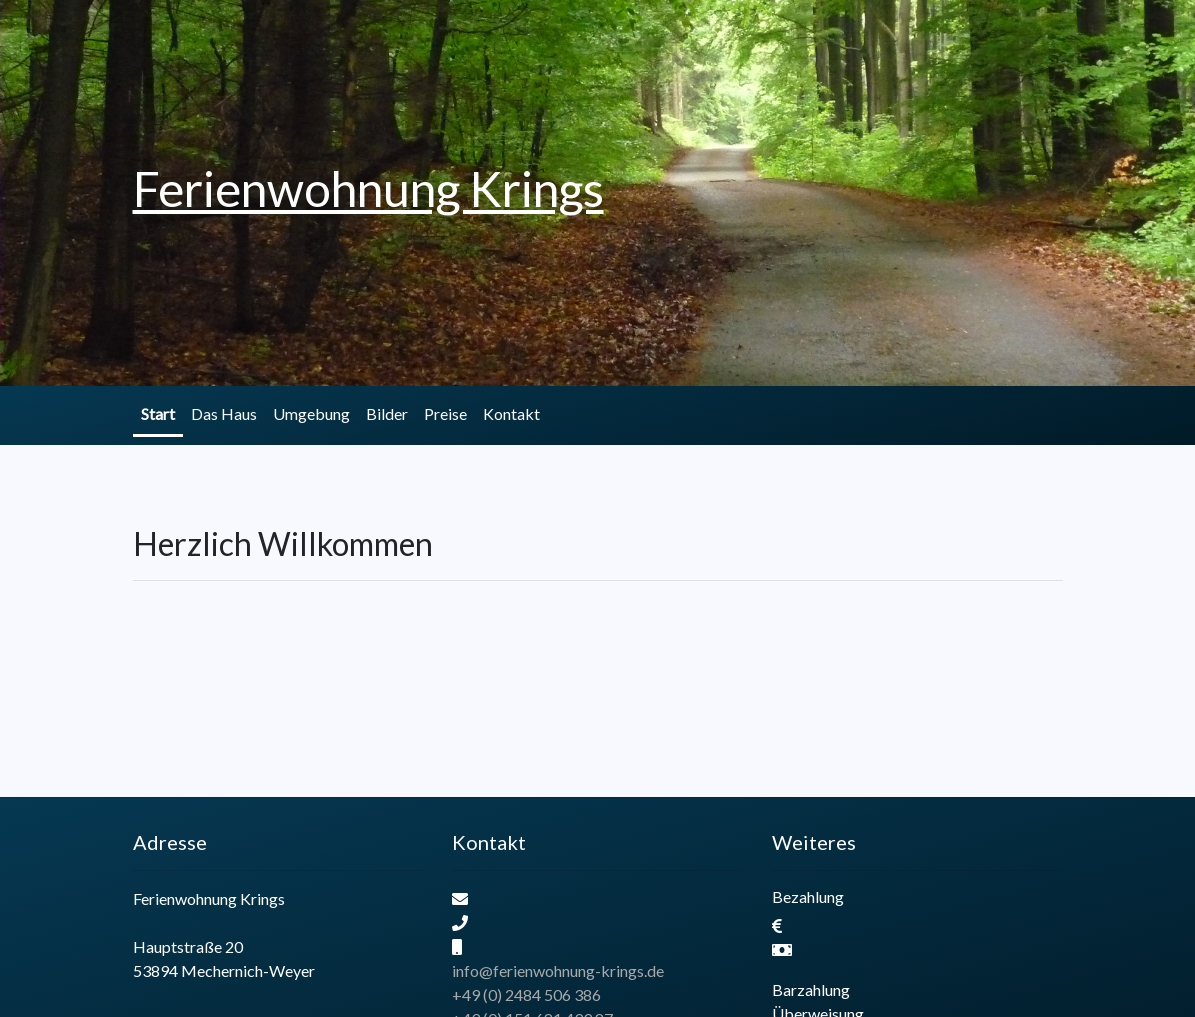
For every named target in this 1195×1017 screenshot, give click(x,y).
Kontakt (511, 413)
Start (158, 413)
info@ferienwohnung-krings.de (558, 970)
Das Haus (224, 413)
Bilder (387, 413)
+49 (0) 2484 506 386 (526, 994)
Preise (445, 413)
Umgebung (311, 413)
